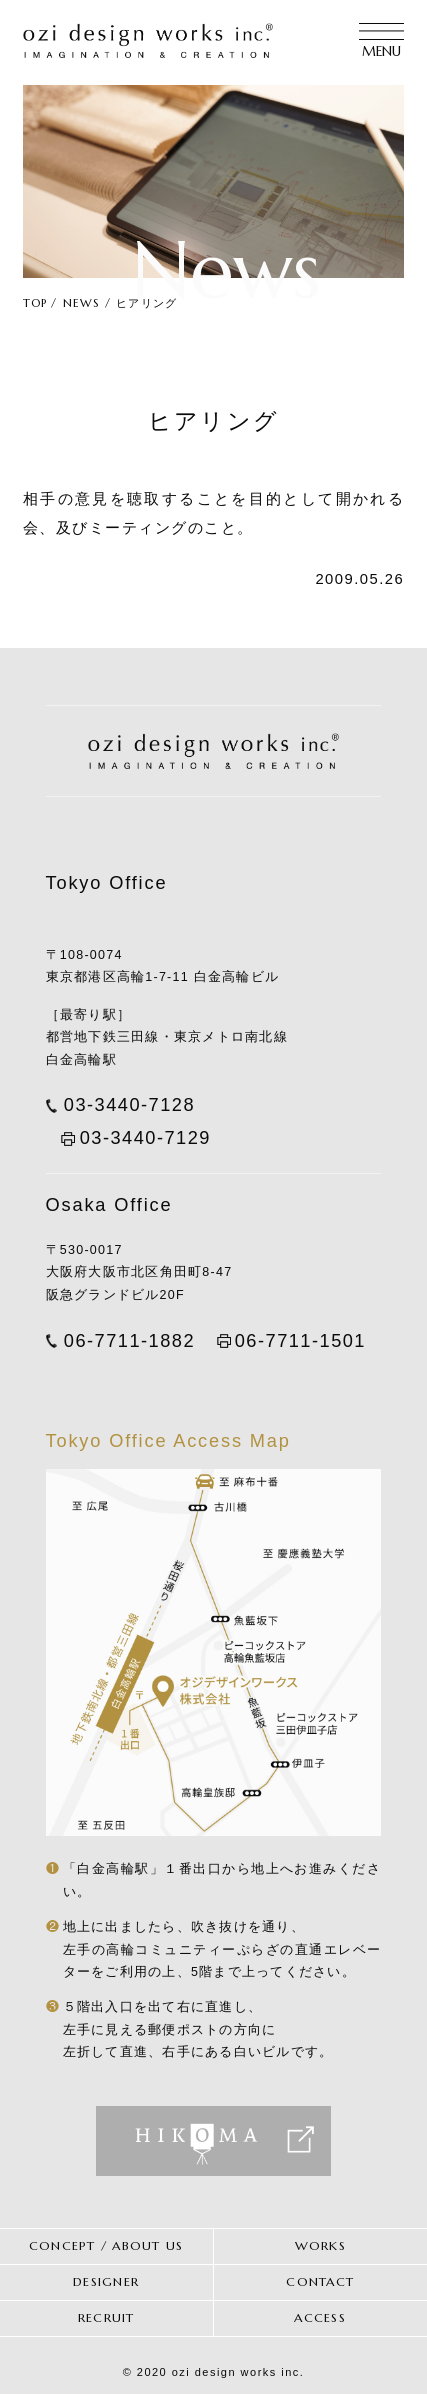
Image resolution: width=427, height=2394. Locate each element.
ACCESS (320, 2318)
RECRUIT (106, 2318)
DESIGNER (106, 2282)
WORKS (320, 2246)
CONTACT (320, 2282)
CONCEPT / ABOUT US (106, 2246)
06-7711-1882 (129, 1340)
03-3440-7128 (129, 1104)
